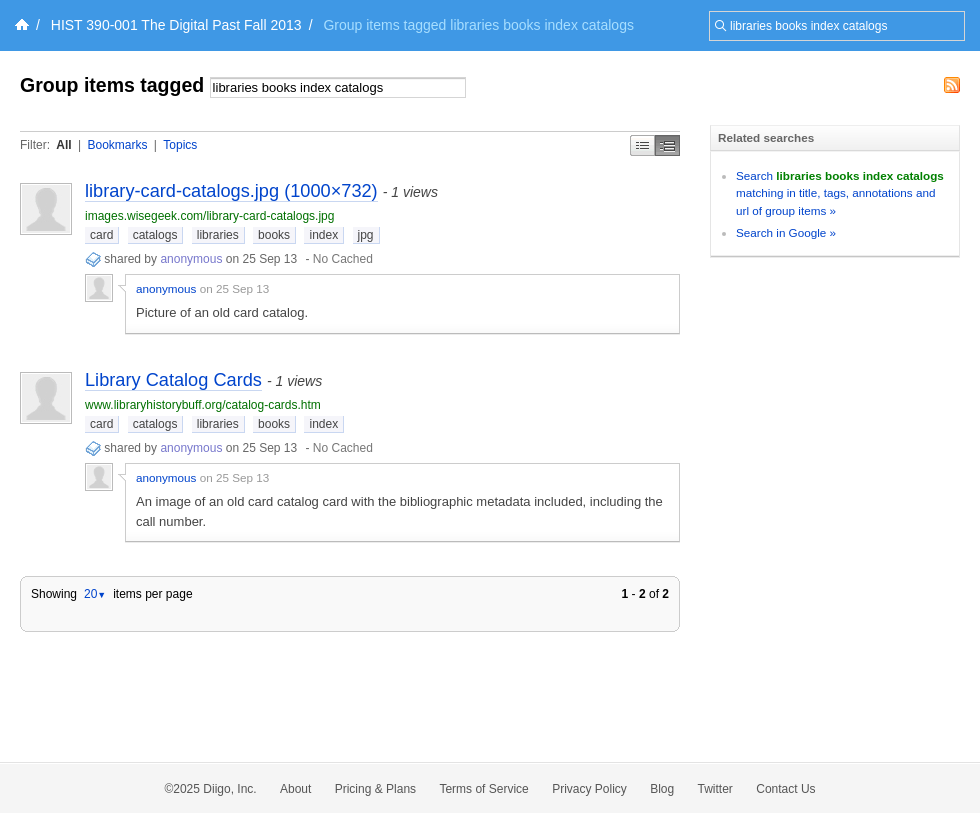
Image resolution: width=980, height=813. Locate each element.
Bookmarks (117, 145)
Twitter (715, 789)
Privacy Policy (589, 789)
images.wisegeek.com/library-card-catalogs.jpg (209, 216)
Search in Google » (786, 232)
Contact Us (785, 789)
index (323, 235)
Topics (180, 145)
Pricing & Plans (375, 789)
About (295, 789)
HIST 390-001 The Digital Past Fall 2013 (176, 25)
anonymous (191, 259)
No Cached (343, 259)
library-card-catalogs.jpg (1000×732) (231, 191)
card (101, 235)
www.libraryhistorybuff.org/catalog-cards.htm (203, 405)
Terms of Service (483, 789)
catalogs (155, 235)
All (63, 145)
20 (95, 594)
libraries (218, 235)
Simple (642, 145)
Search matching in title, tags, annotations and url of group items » (840, 193)
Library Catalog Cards (173, 380)
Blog (662, 789)
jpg (366, 235)
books (274, 235)
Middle (667, 145)
